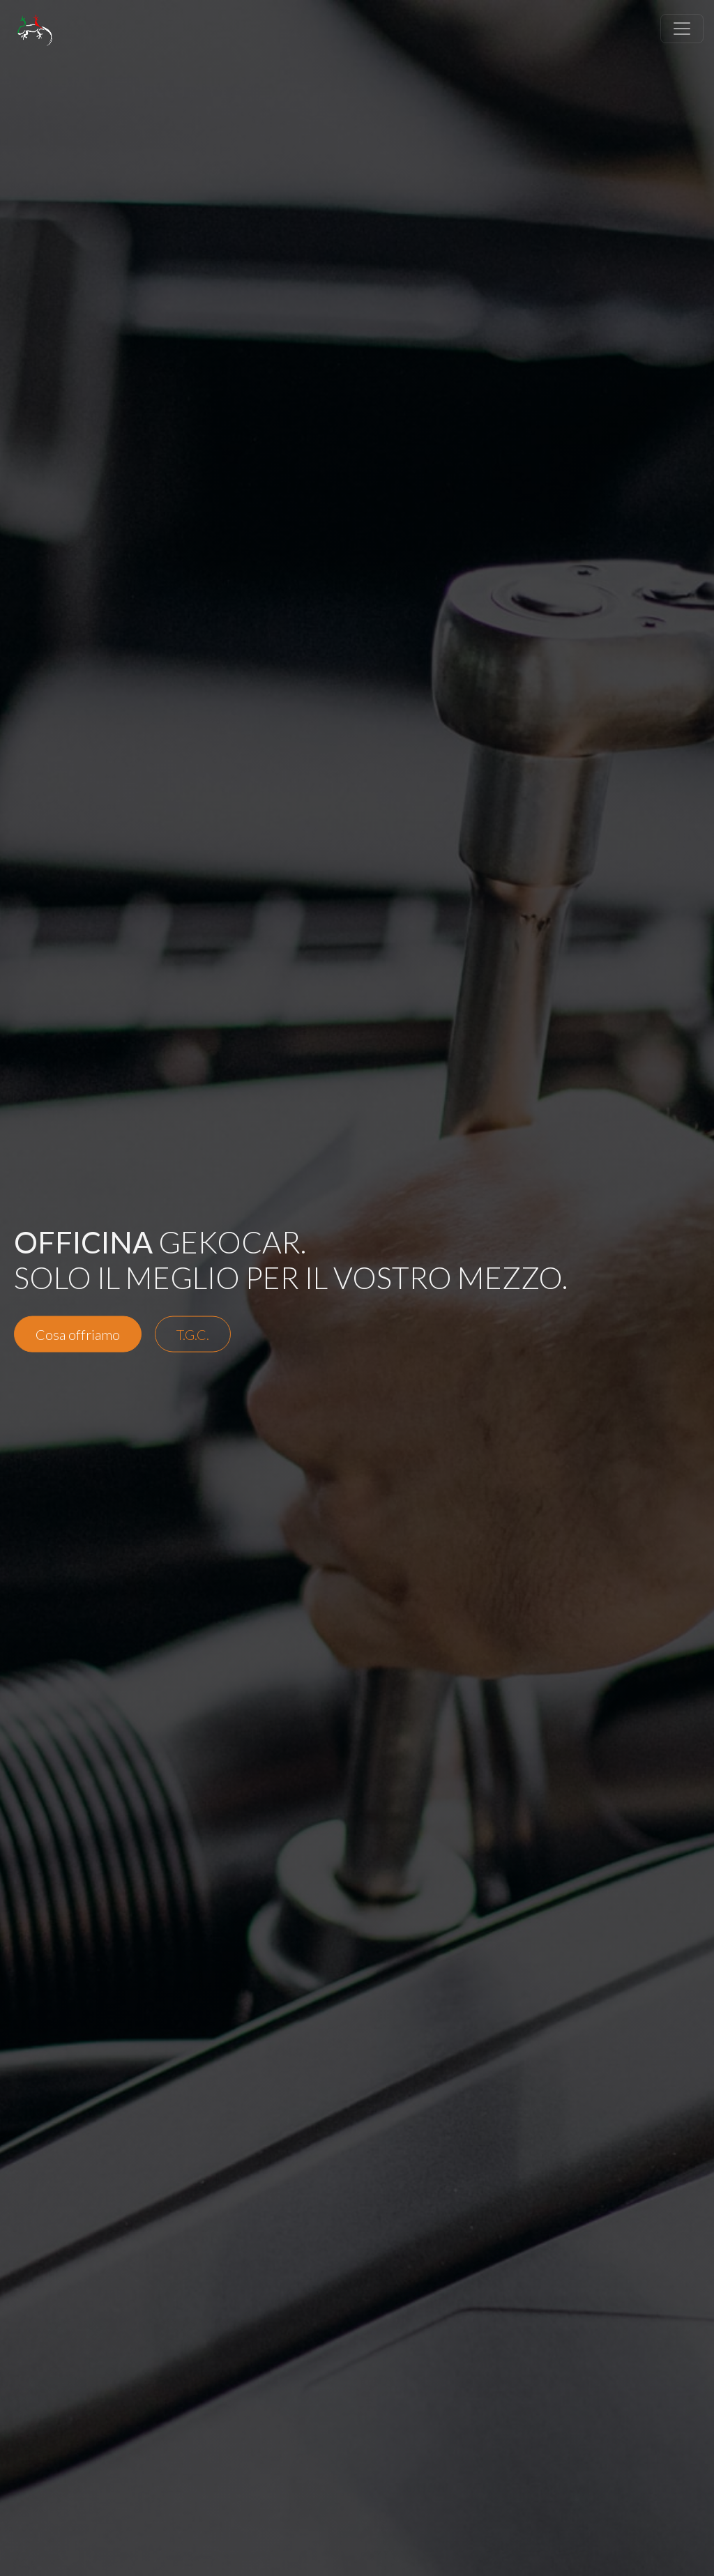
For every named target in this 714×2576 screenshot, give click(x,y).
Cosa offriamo (78, 1334)
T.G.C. (192, 1334)
